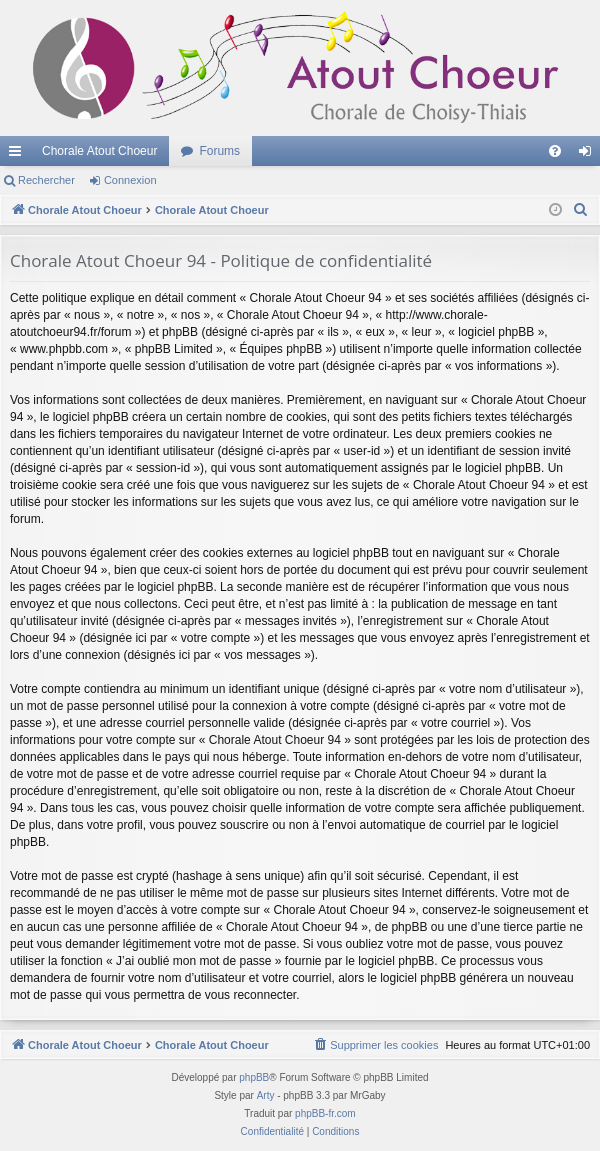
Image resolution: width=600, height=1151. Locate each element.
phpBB (254, 1077)
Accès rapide (19, 155)
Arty (266, 1095)
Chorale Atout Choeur (99, 151)
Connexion (130, 180)
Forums (219, 151)
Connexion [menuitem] (589, 155)
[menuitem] (555, 151)
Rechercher (46, 180)
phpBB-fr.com (325, 1113)
